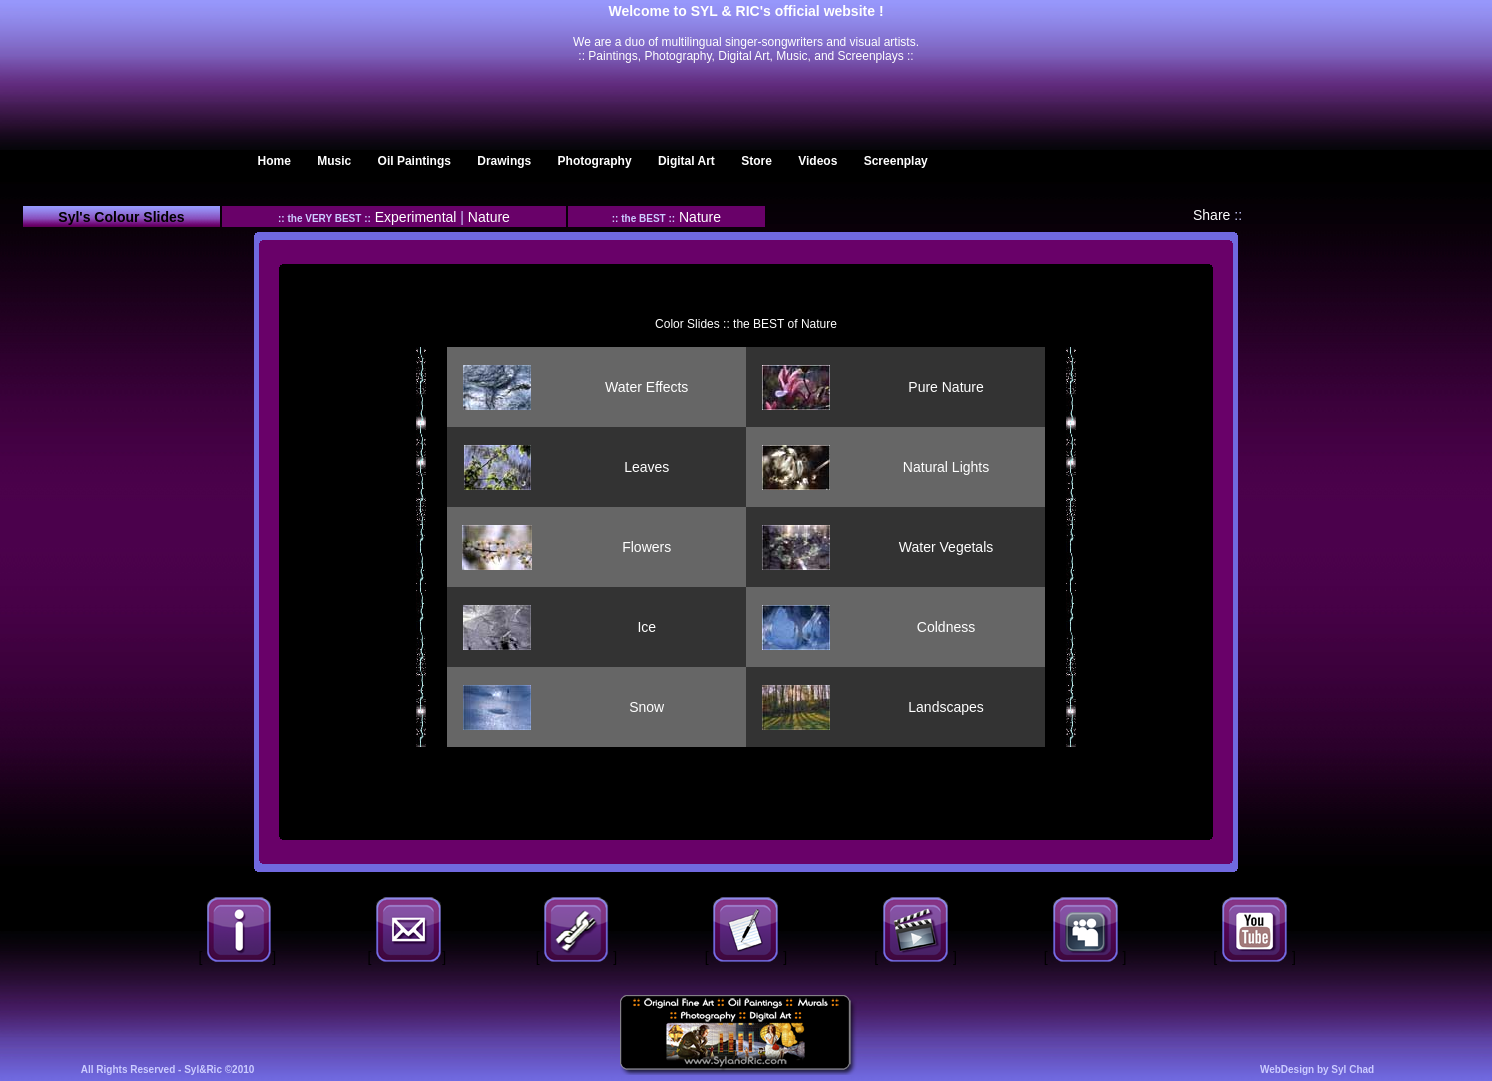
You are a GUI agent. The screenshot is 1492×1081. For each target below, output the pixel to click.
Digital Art (686, 161)
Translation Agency (133, 100)
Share (1211, 215)
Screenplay (896, 161)
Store (756, 161)
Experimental (418, 217)
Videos (817, 161)
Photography (595, 161)
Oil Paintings (414, 161)
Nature (489, 217)
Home (274, 161)
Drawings (504, 161)
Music (334, 161)
